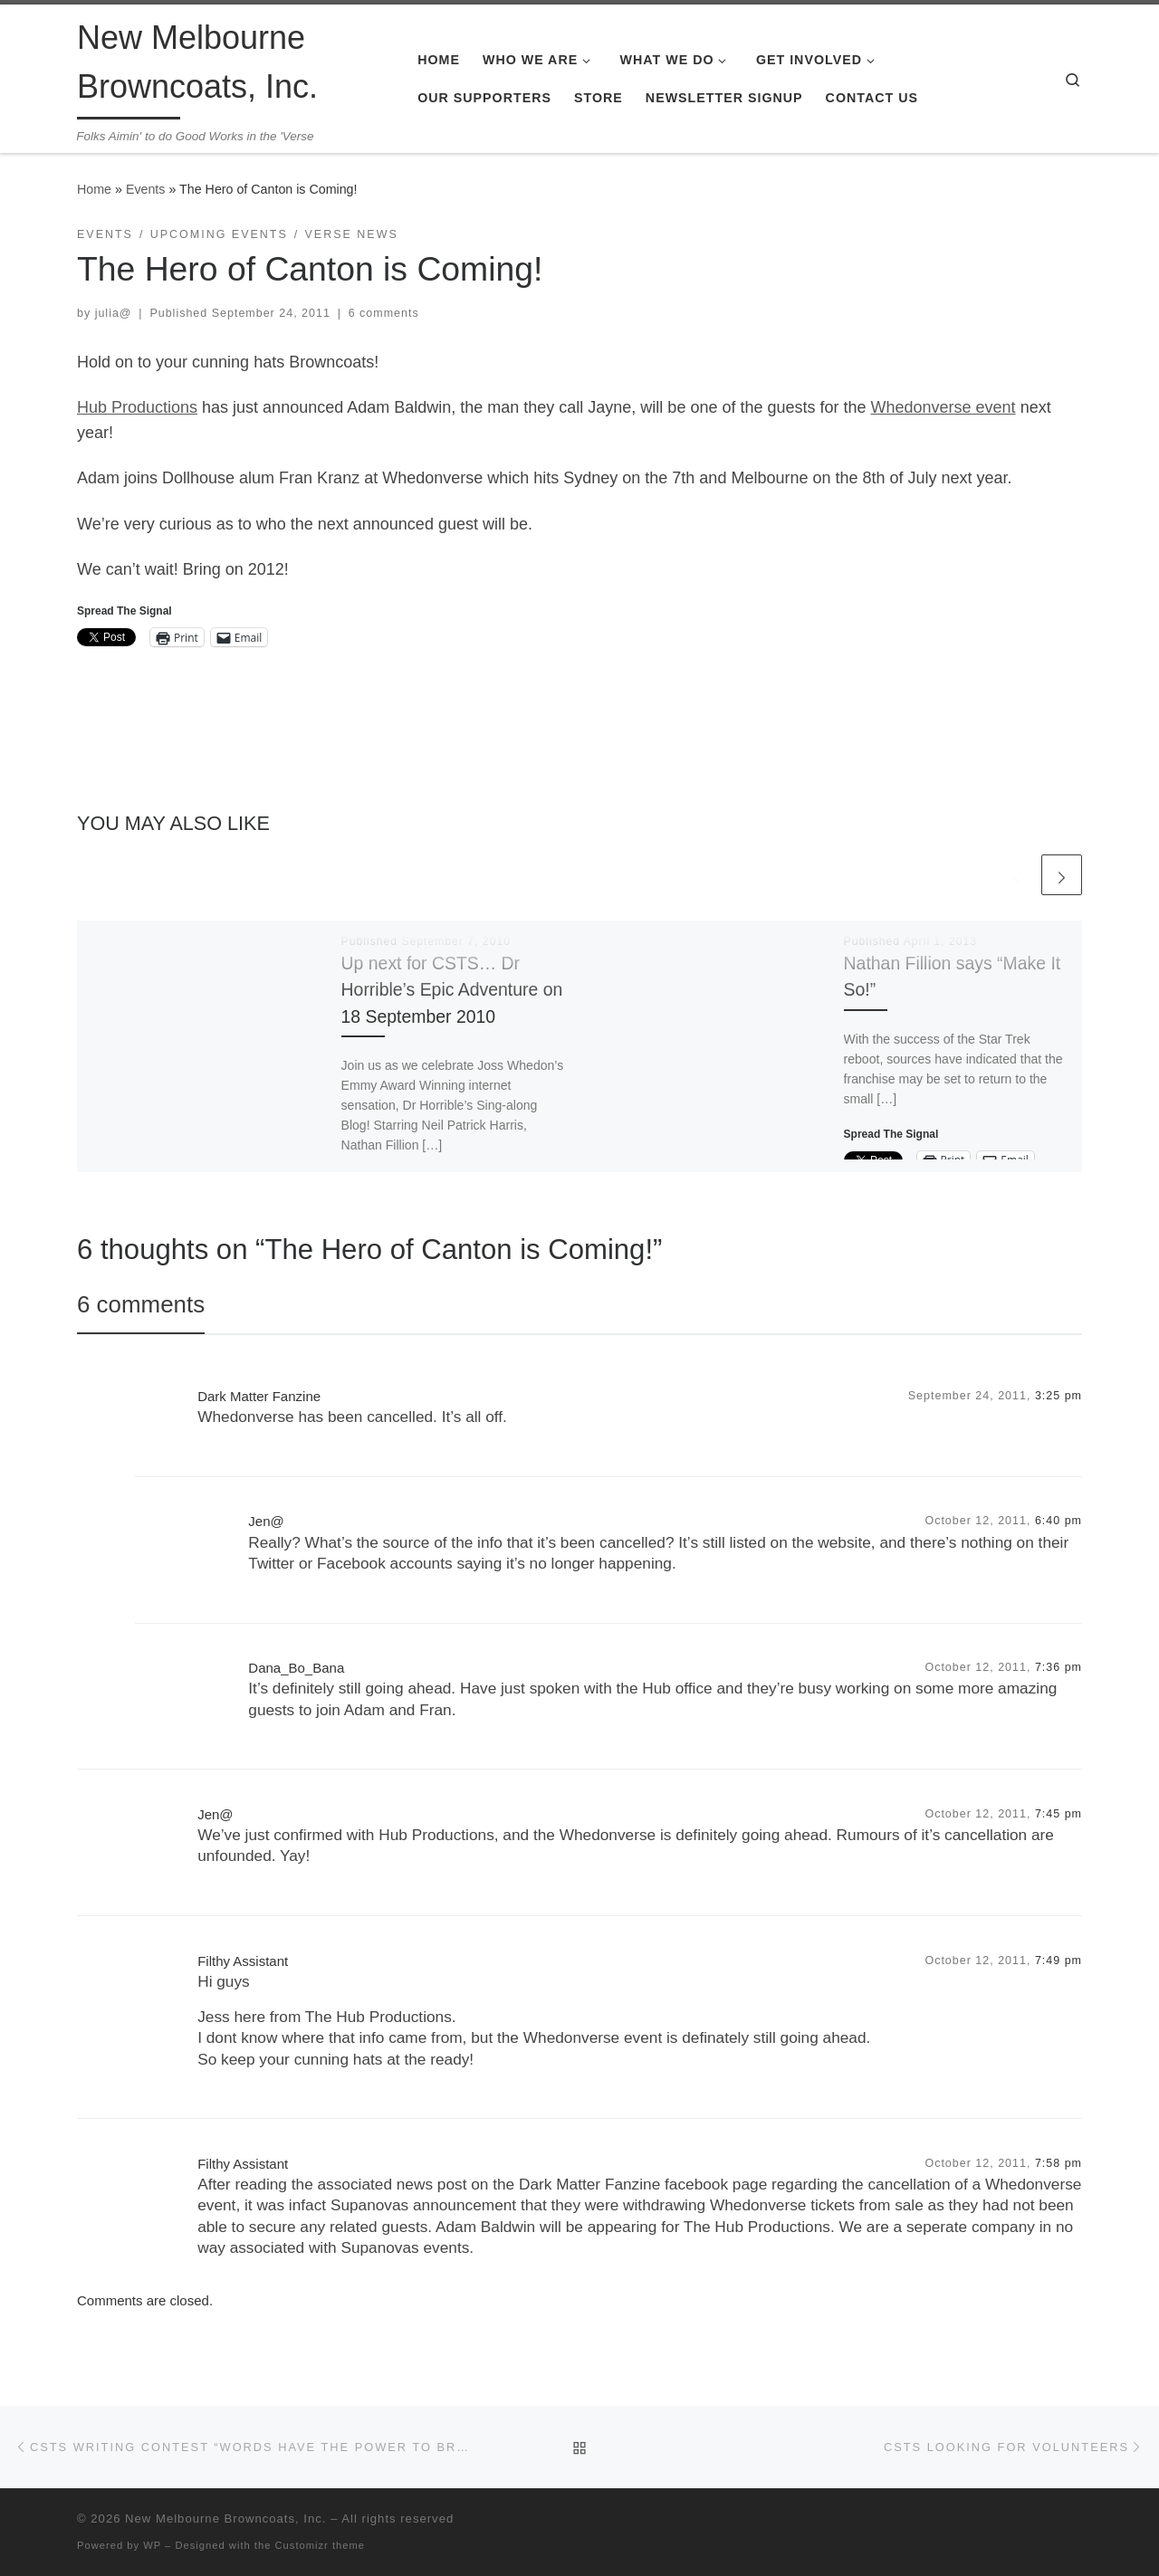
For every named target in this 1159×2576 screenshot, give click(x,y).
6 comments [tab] (141, 1304)
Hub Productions (137, 407)
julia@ (113, 313)
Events (146, 189)
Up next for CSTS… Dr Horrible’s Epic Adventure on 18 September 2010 (452, 989)
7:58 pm (1058, 2163)
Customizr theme (320, 2545)
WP (152, 2545)
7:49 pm (1058, 1960)
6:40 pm (1058, 1520)
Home (94, 189)
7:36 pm (1058, 1667)
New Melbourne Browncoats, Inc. (225, 2518)
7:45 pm (1058, 1814)
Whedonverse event (943, 407)
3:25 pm (1058, 1395)
